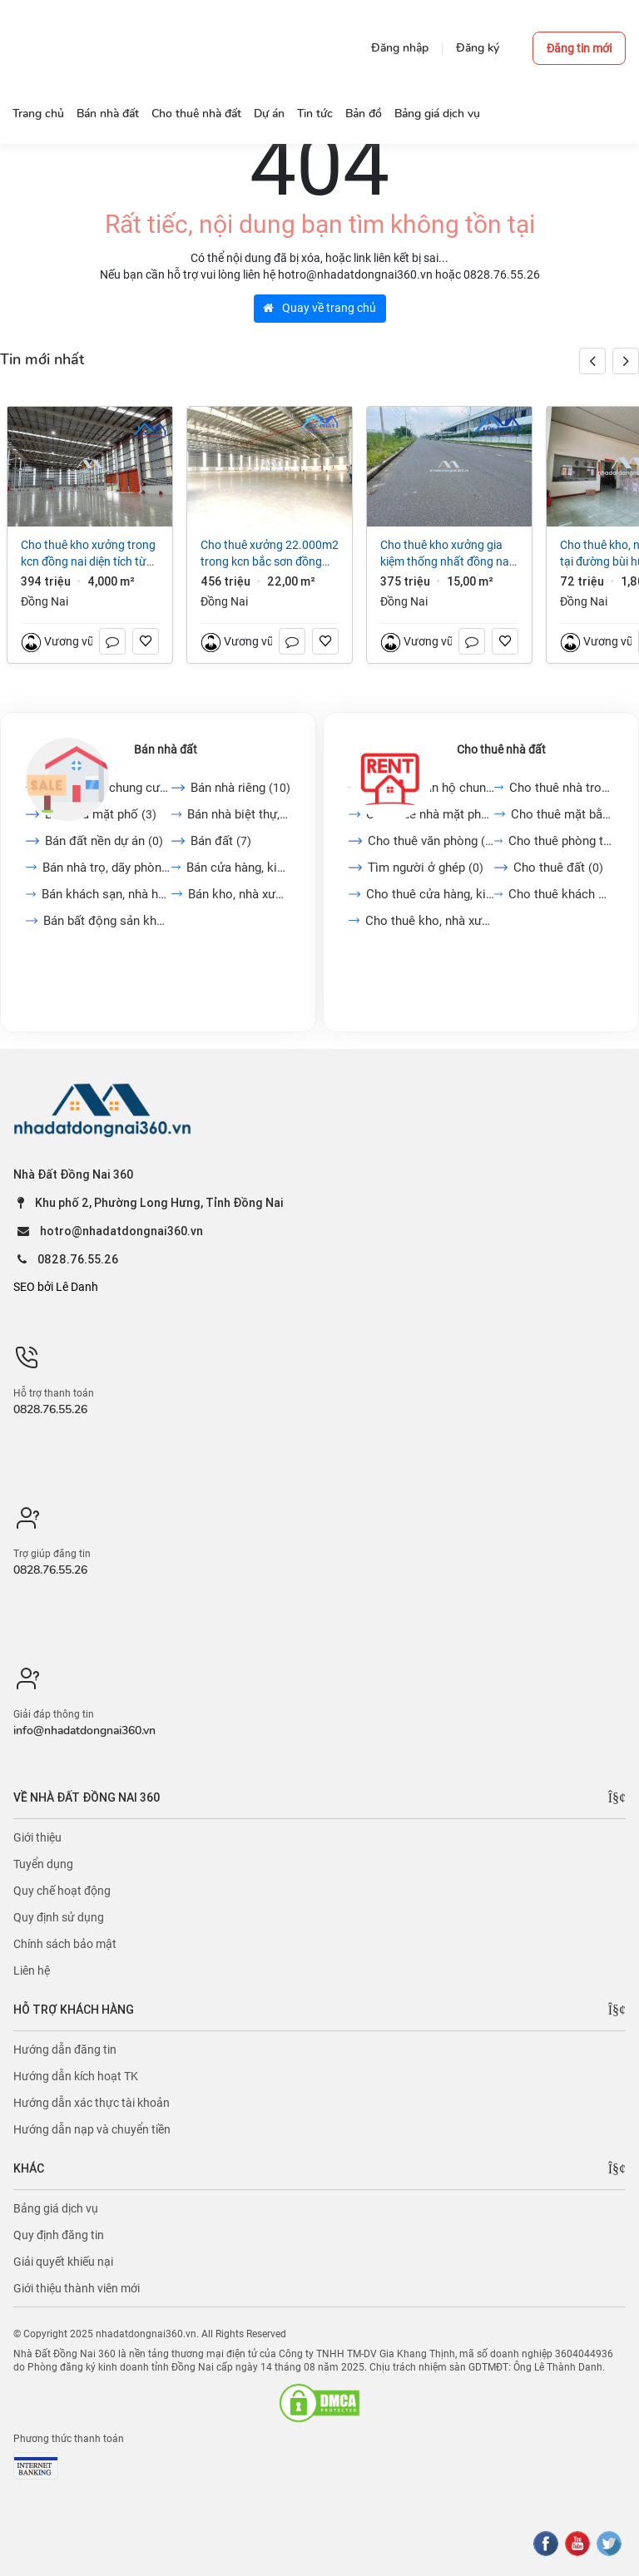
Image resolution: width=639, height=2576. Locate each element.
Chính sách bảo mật (64, 1944)
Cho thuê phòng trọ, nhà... (560, 840)
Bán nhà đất (165, 749)
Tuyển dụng (43, 1864)
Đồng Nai (44, 601)
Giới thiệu (37, 1837)
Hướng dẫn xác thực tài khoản (91, 2102)
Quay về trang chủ (319, 307)
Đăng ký (477, 48)
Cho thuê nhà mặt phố (429, 814)
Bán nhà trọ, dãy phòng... (106, 867)
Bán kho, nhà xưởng (239, 894)
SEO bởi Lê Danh (55, 1286)
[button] (625, 361)
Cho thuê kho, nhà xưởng (429, 920)
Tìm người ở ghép (425, 867)
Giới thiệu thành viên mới (76, 2288)
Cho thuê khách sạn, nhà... (560, 894)
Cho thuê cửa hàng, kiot (430, 894)
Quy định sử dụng (58, 1917)
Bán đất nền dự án (104, 840)
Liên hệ (31, 1970)
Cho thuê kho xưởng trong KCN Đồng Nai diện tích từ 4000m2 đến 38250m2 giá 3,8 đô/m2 (88, 554)
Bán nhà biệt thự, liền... (239, 814)
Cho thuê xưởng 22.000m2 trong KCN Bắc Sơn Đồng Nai (270, 554)
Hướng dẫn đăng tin (64, 2049)
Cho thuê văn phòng (431, 840)
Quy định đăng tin (58, 2235)
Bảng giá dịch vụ (55, 2208)
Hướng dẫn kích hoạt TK (75, 2076)
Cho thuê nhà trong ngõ (561, 787)
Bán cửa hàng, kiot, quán (238, 867)
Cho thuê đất (558, 867)
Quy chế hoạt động (62, 1890)
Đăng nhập (399, 48)
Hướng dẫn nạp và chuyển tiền (92, 2129)
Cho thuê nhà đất (501, 749)
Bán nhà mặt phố (100, 814)
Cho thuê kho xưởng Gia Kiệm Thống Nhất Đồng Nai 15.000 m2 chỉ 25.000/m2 (447, 554)
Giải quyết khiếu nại (63, 2261)
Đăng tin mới (579, 48)
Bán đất (221, 840)
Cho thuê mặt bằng (562, 814)
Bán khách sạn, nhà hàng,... (106, 894)
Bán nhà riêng (240, 787)
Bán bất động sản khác (107, 920)
